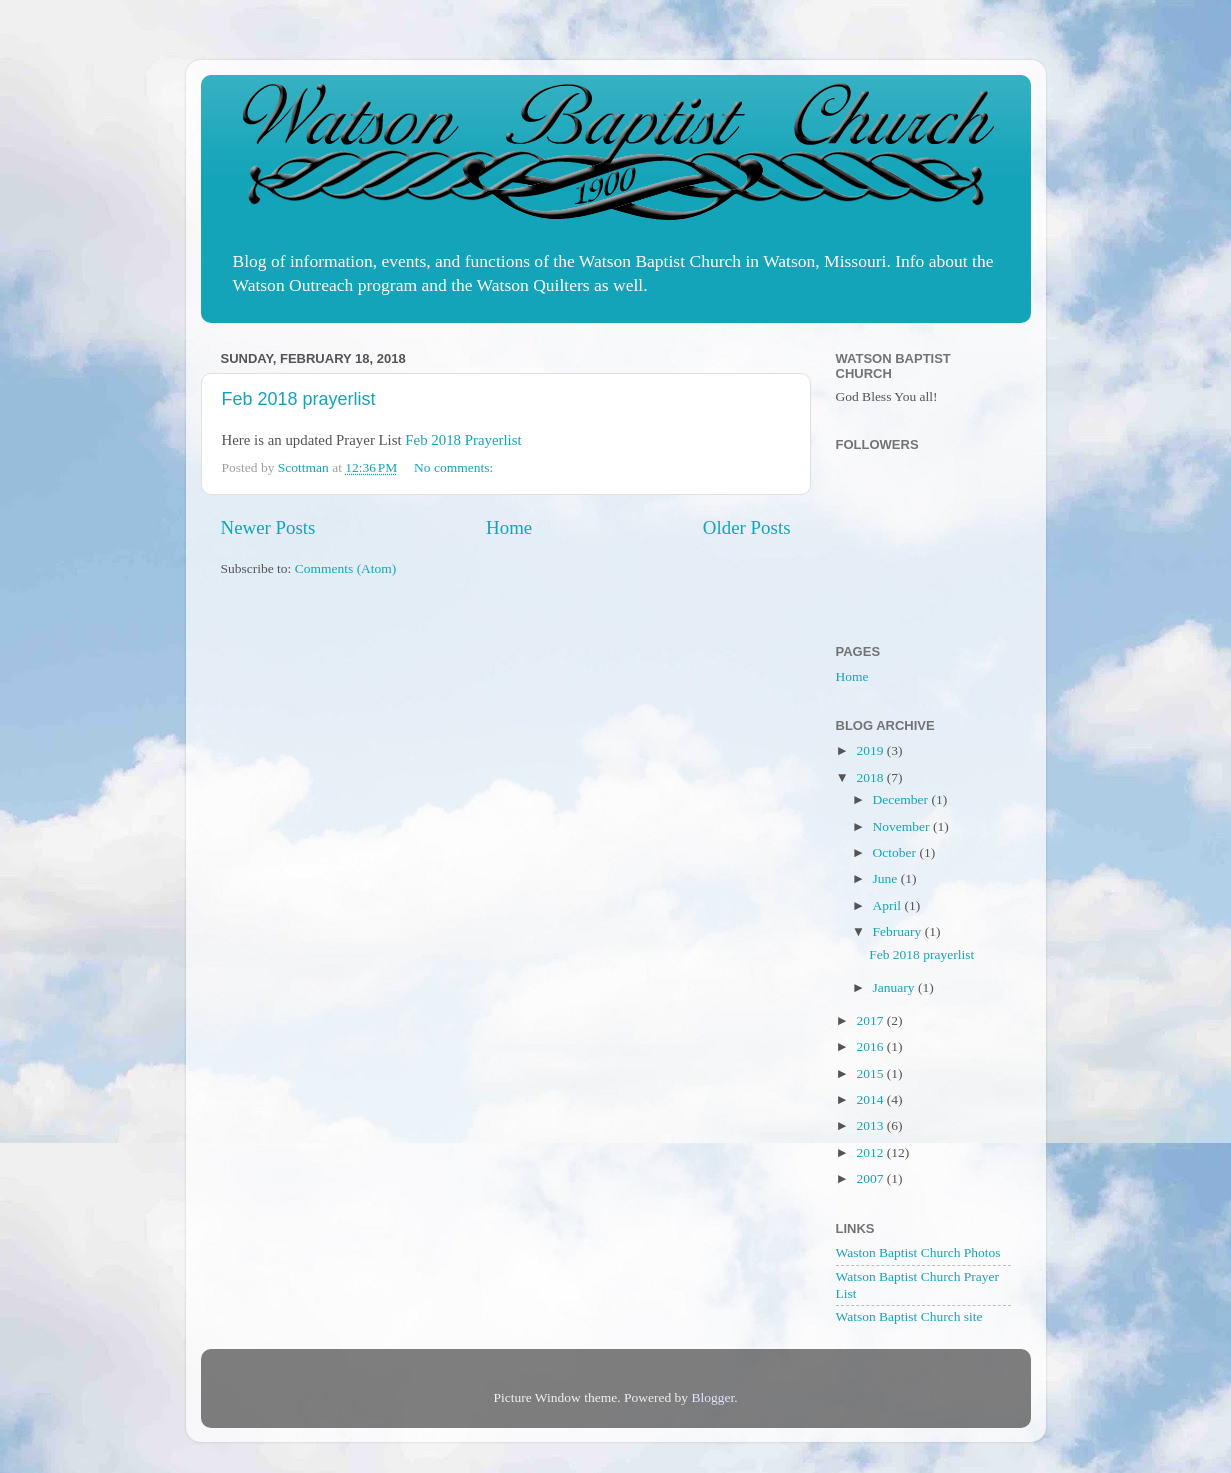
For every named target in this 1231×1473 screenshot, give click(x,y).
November (903, 826)
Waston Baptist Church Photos (918, 1252)
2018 (871, 777)
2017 (871, 1020)
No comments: (455, 467)
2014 (871, 1099)
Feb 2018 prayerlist (299, 399)
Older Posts (747, 527)
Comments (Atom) (346, 568)
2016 (871, 1046)
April (889, 905)
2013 (871, 1125)
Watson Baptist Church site (909, 1316)
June (887, 878)
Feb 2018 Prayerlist (463, 440)
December (902, 799)
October (896, 852)
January (895, 987)
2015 (871, 1073)
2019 (871, 750)
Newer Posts (268, 527)
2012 (871, 1152)
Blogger (712, 1397)
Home (509, 527)
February (899, 931)
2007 (871, 1178)
